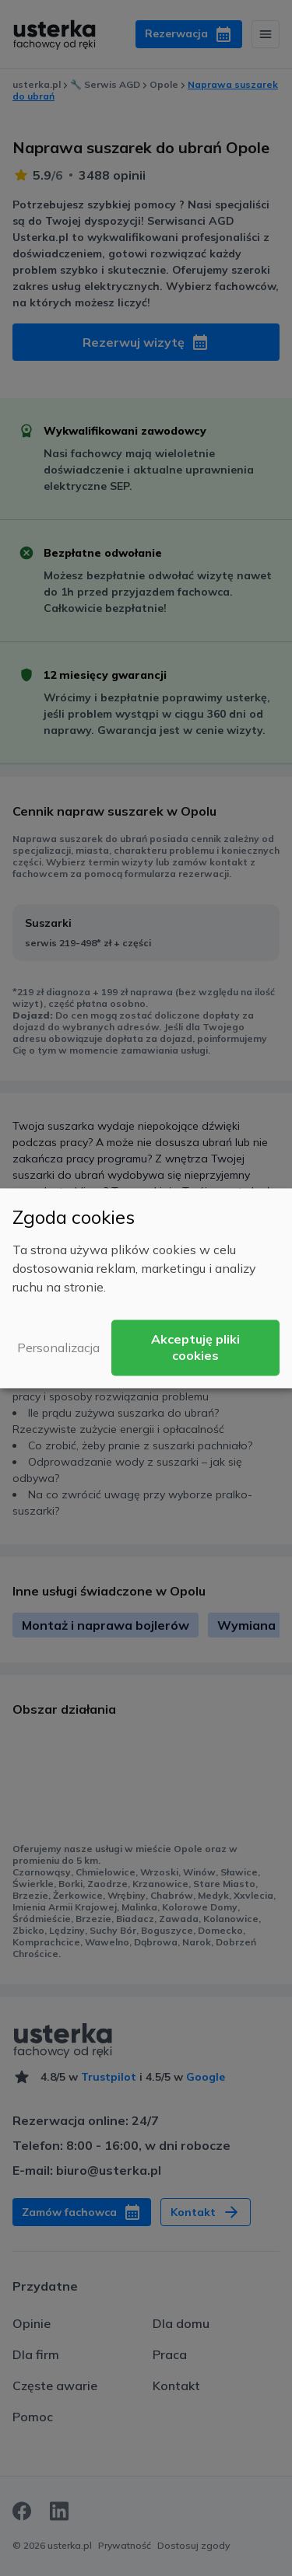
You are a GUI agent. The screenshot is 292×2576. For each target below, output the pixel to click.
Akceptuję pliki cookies (195, 1347)
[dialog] (146, 1288)
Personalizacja (58, 1347)
